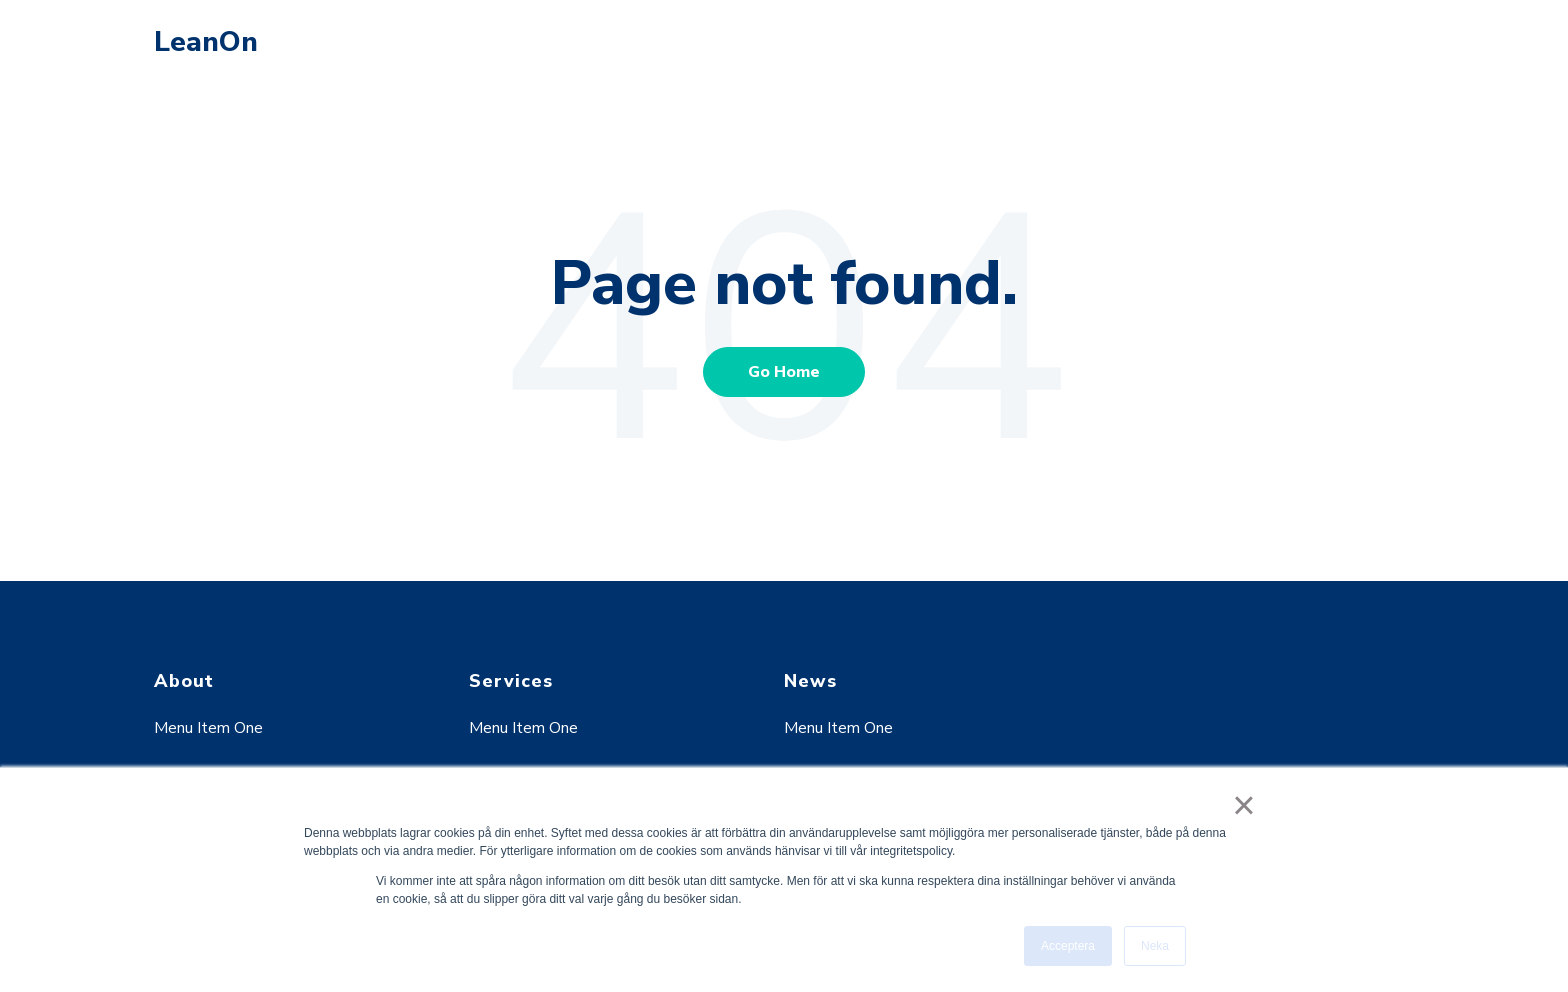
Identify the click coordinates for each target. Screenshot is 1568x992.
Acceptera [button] (1068, 946)
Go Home (784, 372)
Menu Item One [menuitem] (208, 728)
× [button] (1243, 805)
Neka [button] (1155, 946)
